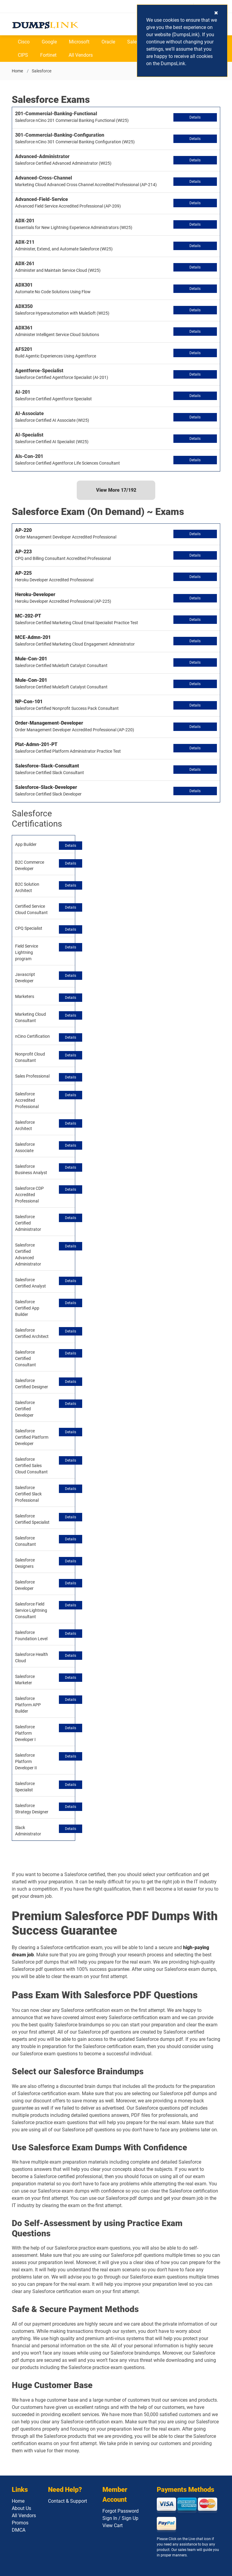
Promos (20, 2523)
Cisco (24, 42)
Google (49, 42)
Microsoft (79, 42)
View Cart (112, 2525)
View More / (116, 490)
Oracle (108, 42)
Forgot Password (120, 2511)
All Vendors (81, 55)
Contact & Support (67, 2501)
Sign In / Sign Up (120, 2518)
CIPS (23, 55)
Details (195, 117)
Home (17, 70)
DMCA (18, 2530)
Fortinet (48, 55)
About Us (21, 2508)
